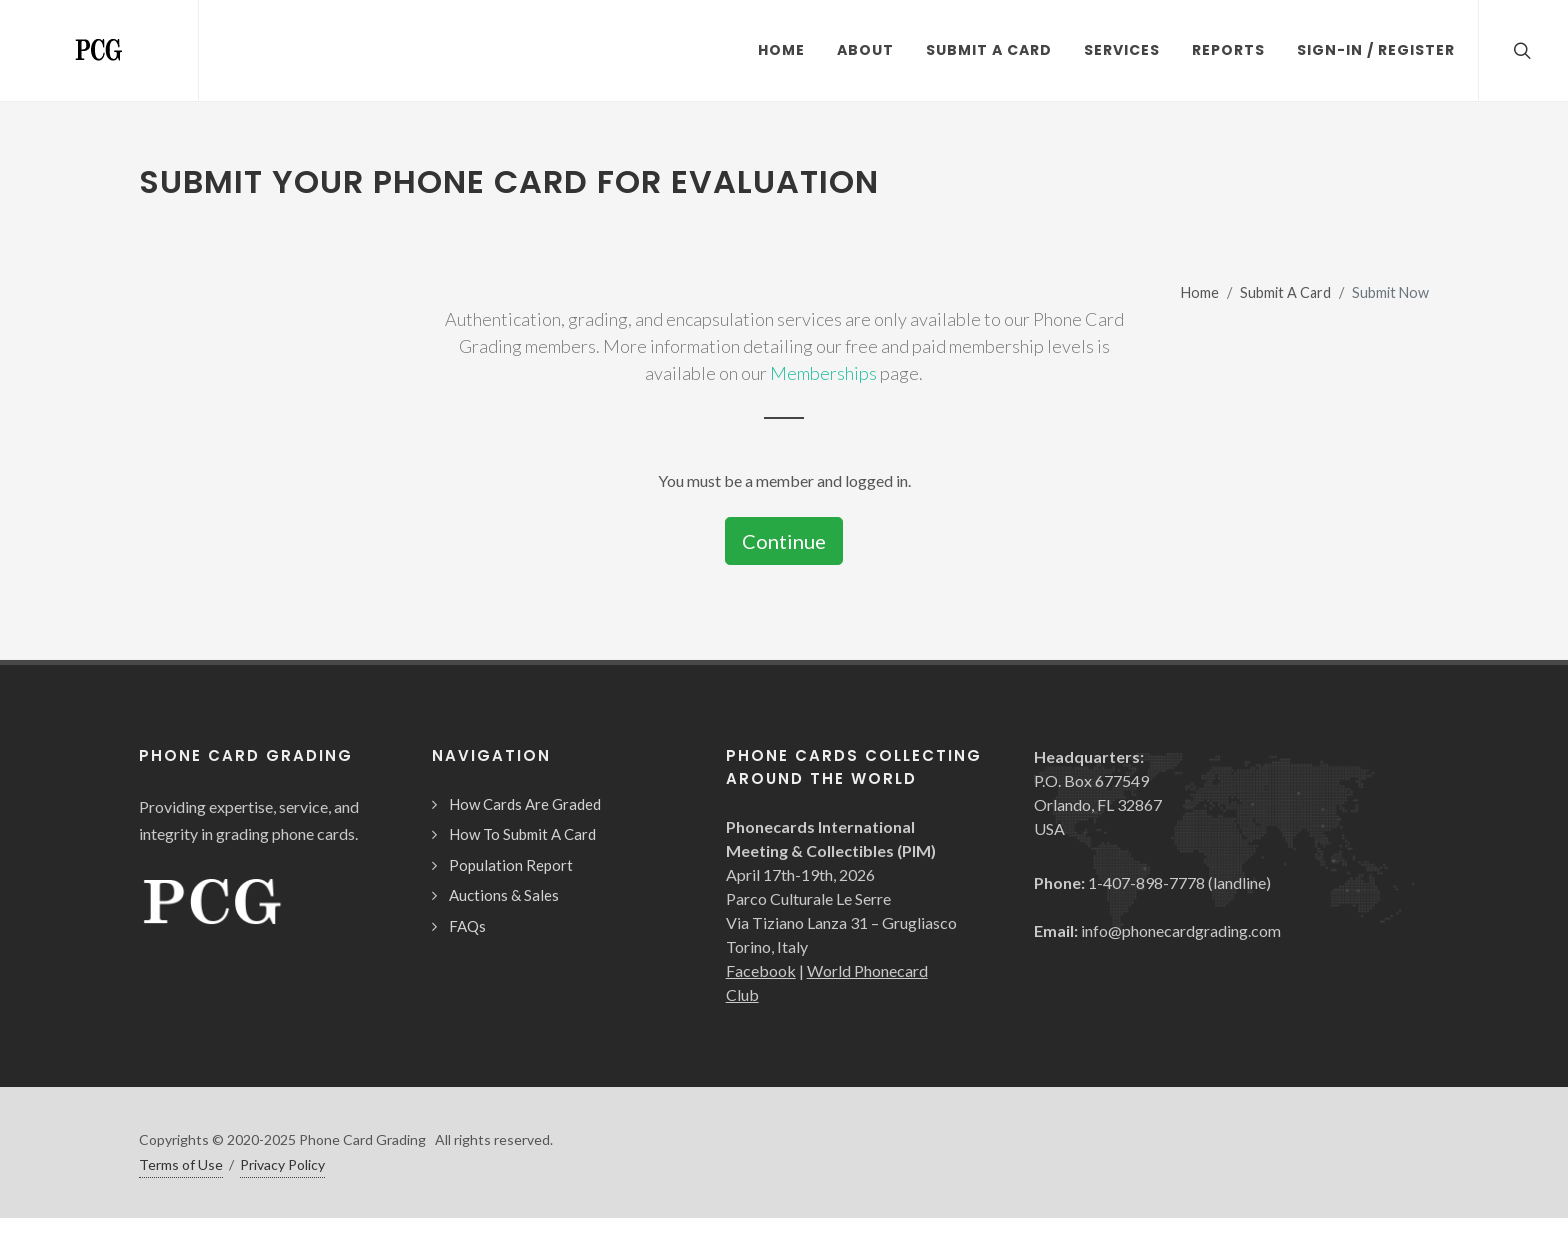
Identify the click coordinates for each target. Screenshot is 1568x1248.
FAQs (467, 926)
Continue (784, 541)
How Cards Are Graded (525, 804)
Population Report (511, 865)
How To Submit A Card (522, 834)
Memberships (823, 373)
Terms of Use (181, 1164)
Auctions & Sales (504, 895)
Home (1200, 292)
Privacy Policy (282, 1164)
